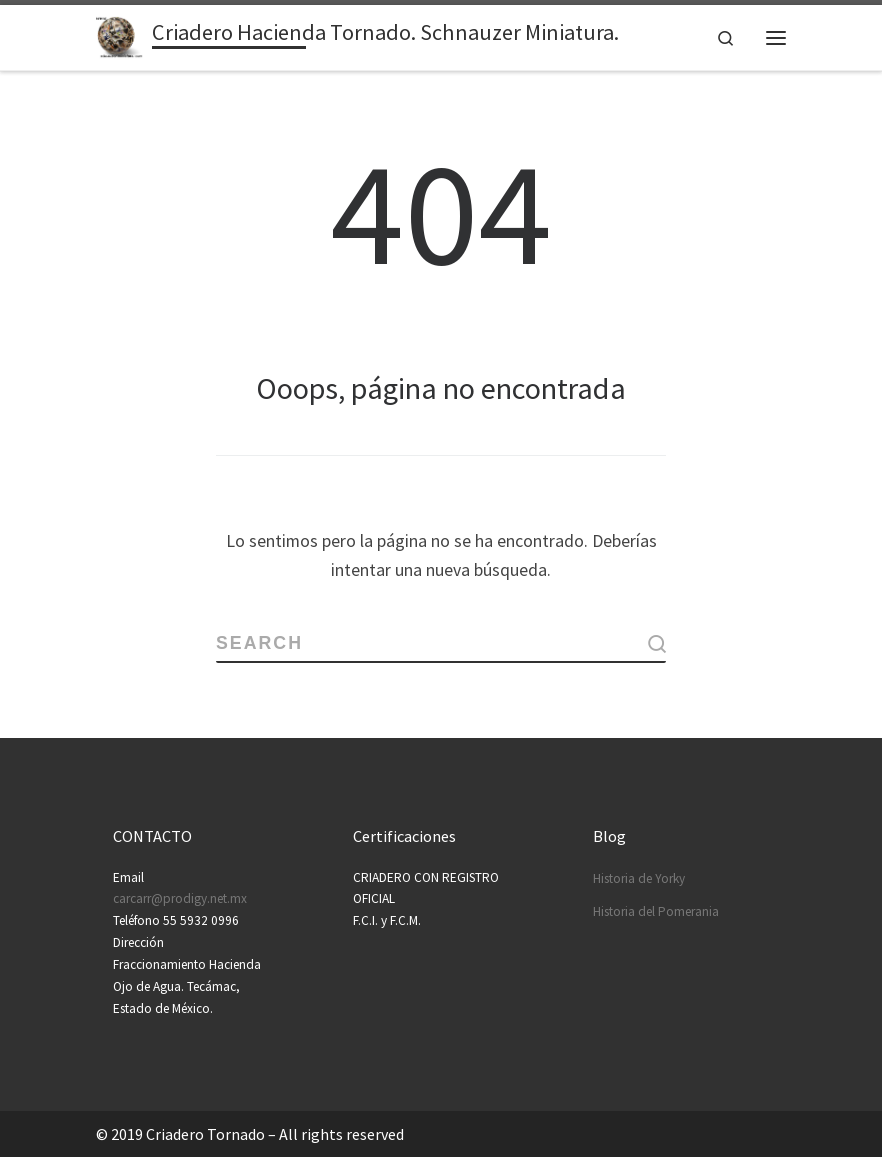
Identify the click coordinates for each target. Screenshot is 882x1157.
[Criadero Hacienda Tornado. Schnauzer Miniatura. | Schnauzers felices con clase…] (120, 35)
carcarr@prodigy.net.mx (180, 898)
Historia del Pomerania (656, 910)
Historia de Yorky (639, 877)
